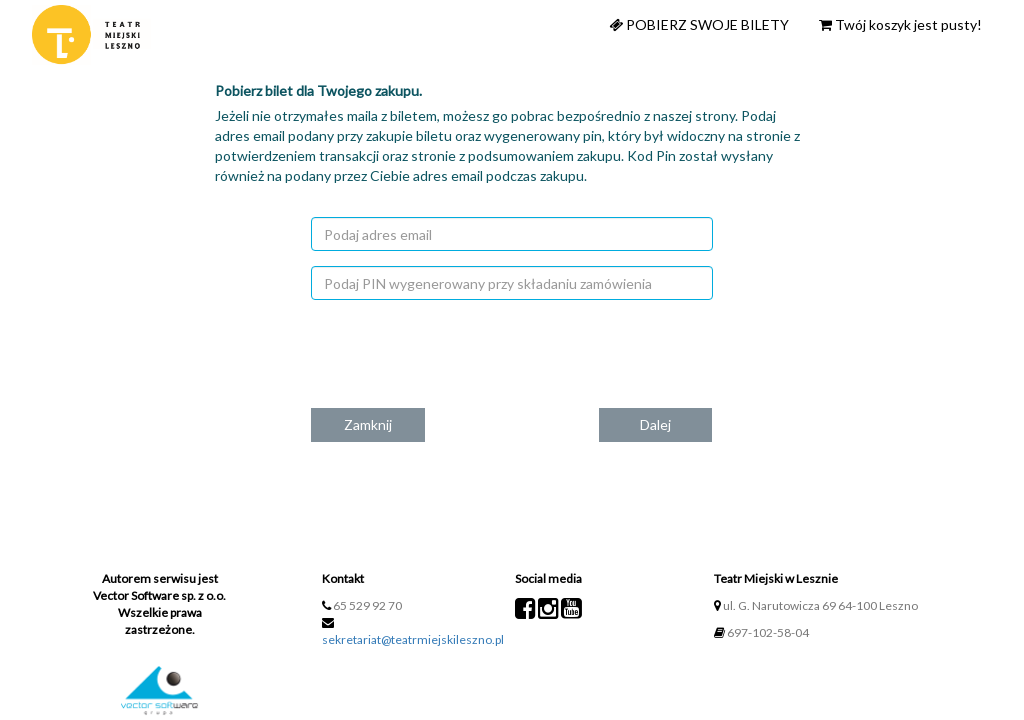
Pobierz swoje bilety (699, 24)
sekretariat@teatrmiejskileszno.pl (413, 639)
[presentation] (535, 354)
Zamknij (368, 424)
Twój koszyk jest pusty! (900, 24)
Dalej (655, 424)
